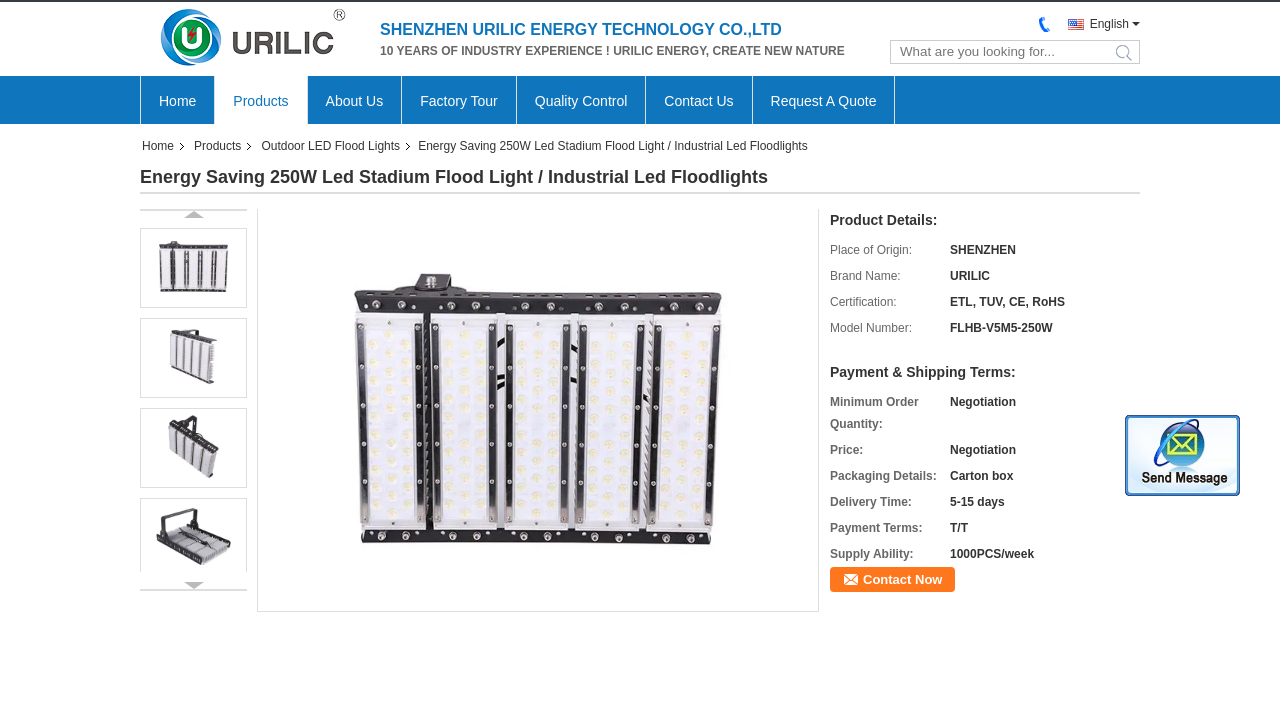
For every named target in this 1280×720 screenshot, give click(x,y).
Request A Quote (824, 101)
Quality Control (581, 101)
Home (177, 101)
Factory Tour (459, 101)
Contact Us (698, 101)
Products (260, 101)
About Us (355, 101)
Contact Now (902, 579)
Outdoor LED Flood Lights (330, 146)
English (1109, 24)
